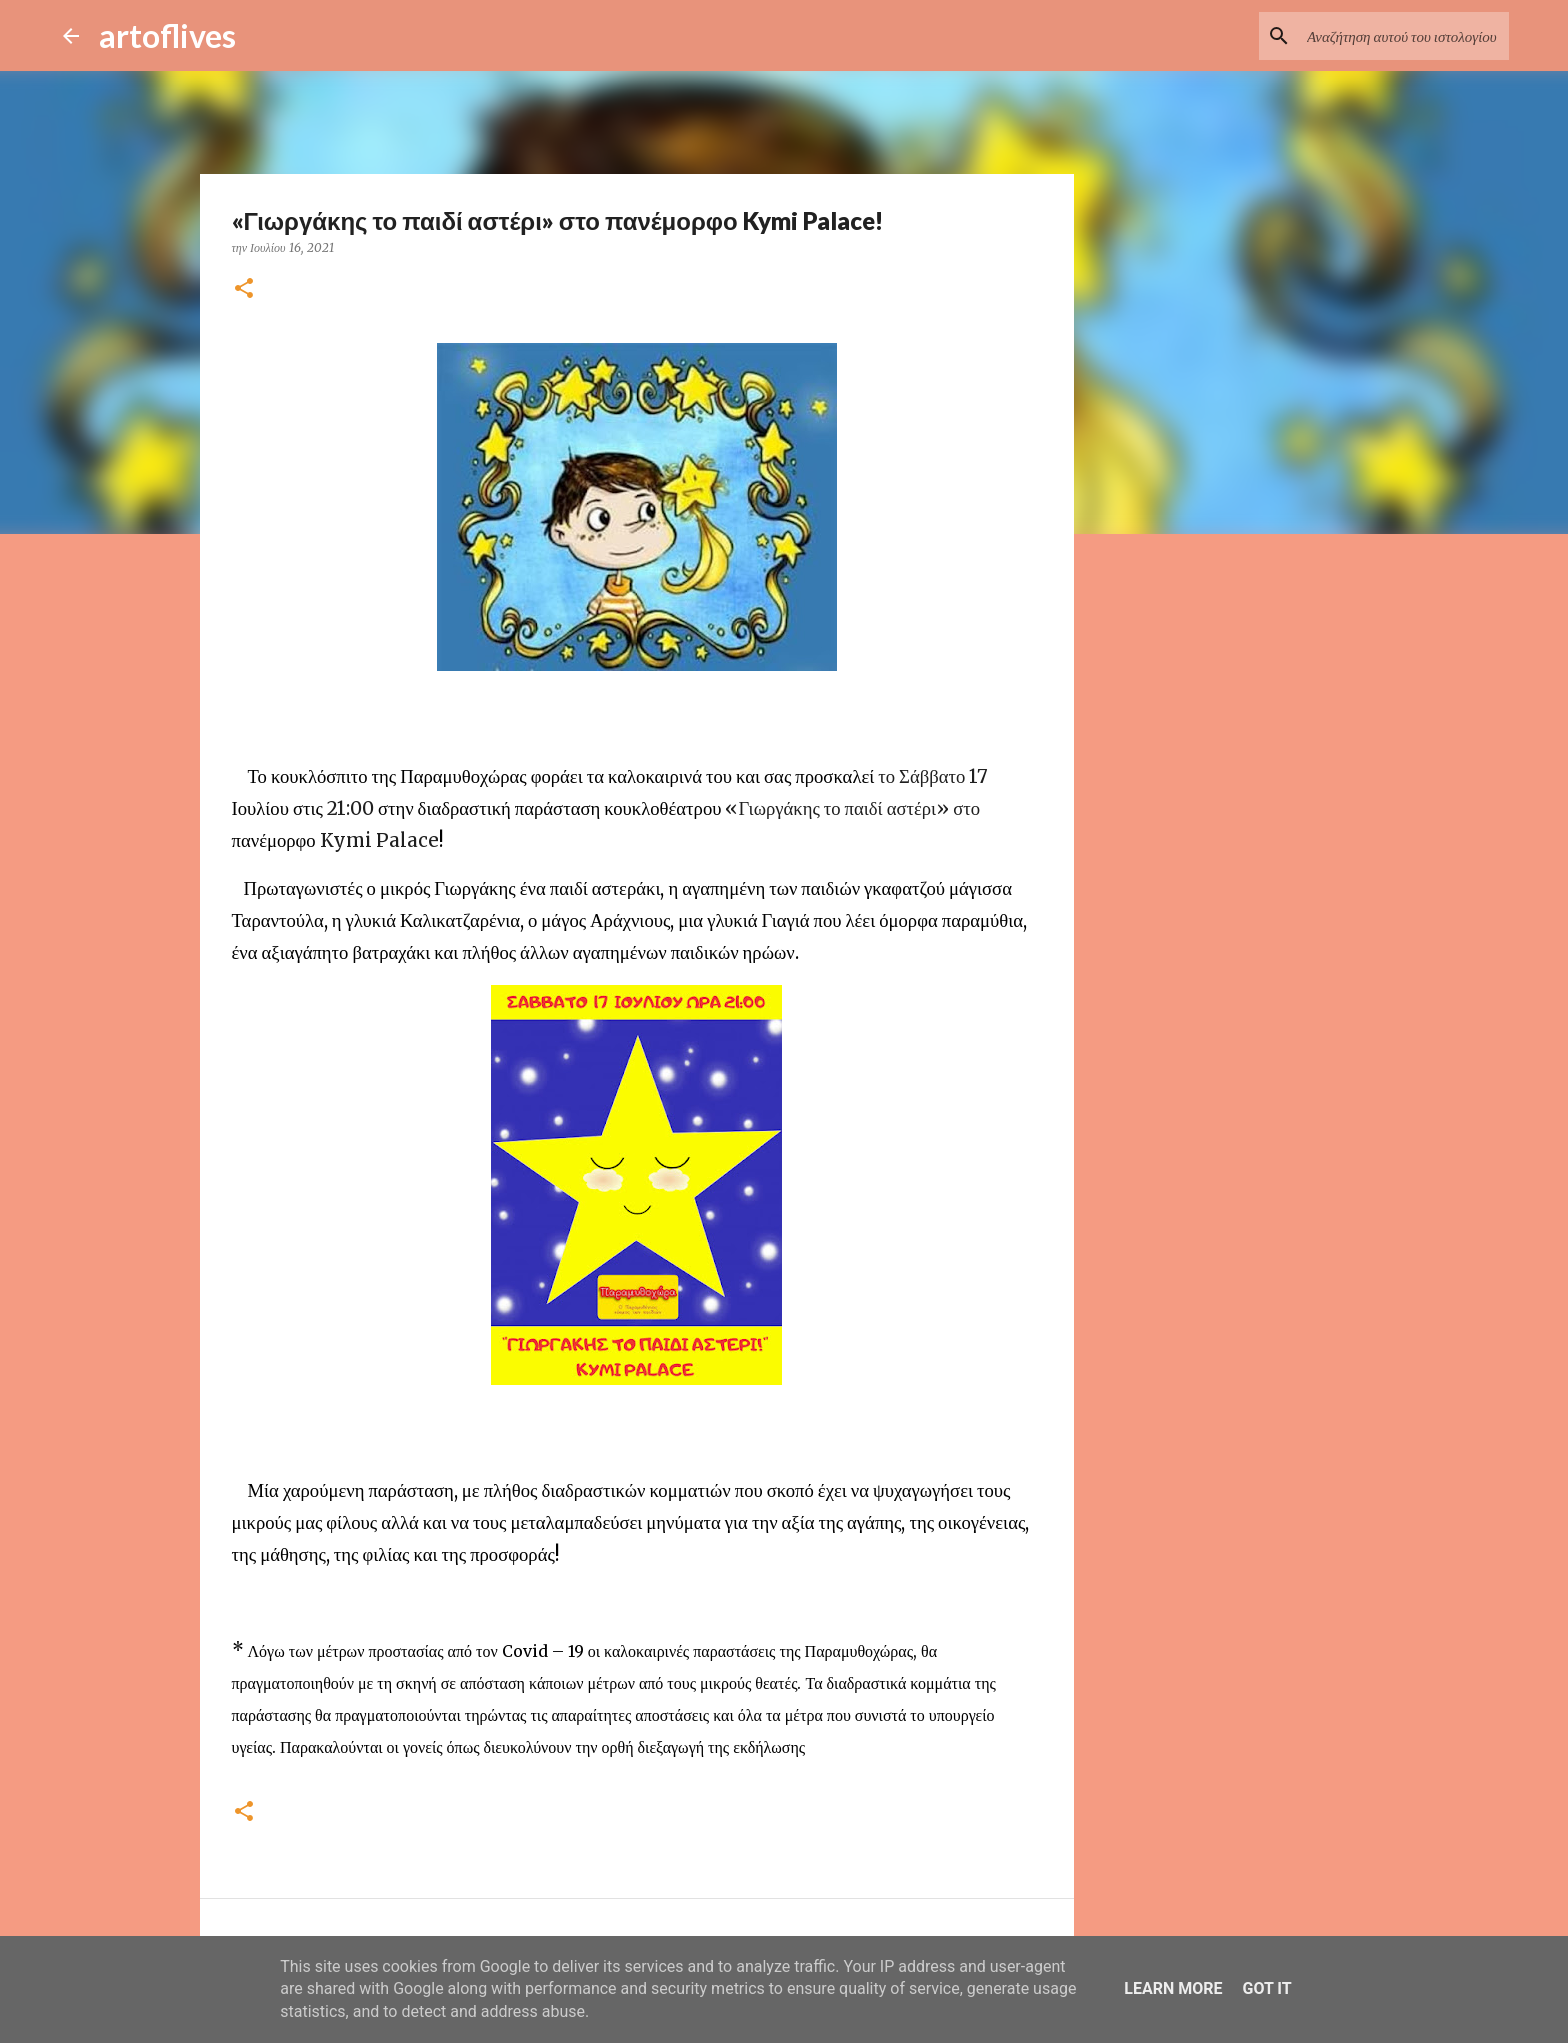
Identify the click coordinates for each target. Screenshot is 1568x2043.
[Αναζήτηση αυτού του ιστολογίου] (1404, 36)
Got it (1266, 1988)
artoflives (167, 35)
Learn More (1173, 1988)
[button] (244, 289)
